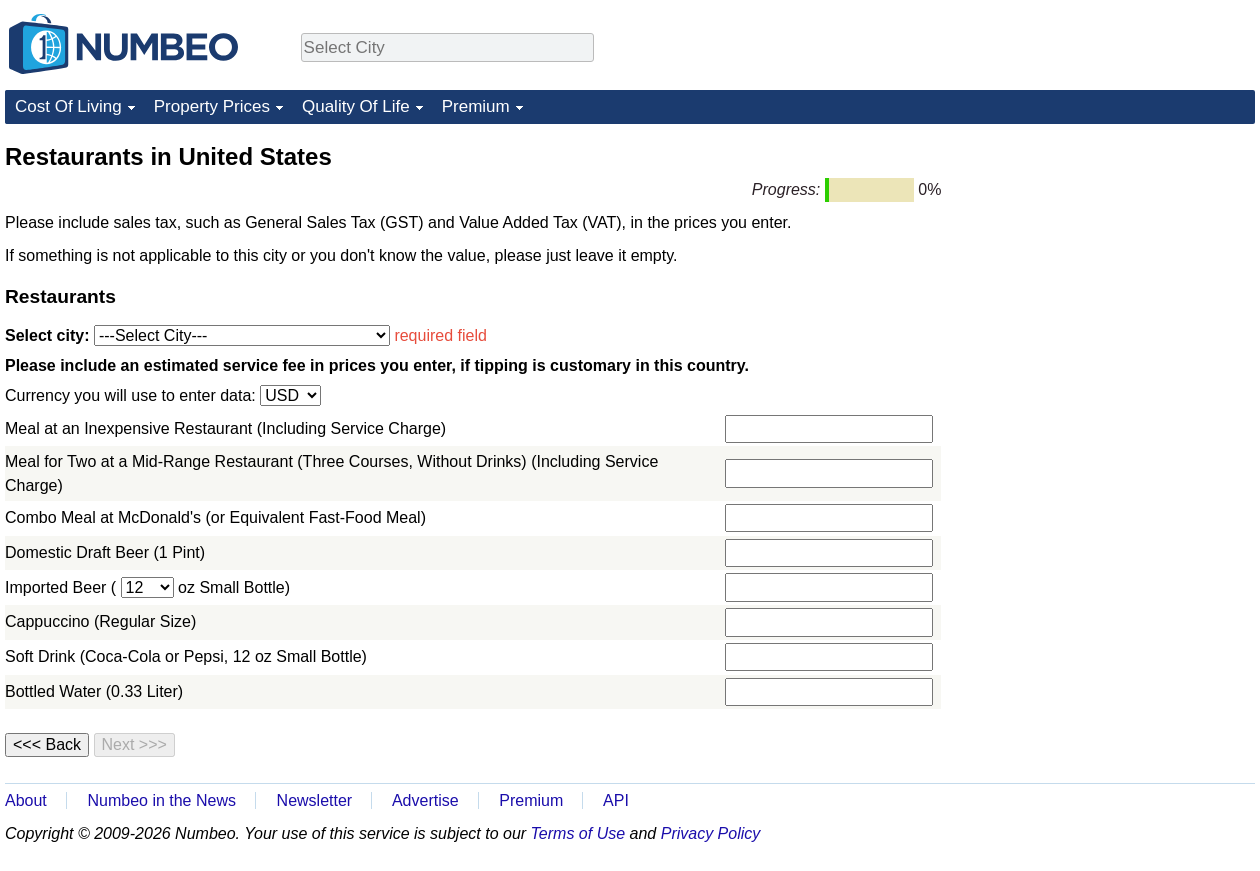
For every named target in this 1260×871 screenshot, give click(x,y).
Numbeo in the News (161, 800)
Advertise (425, 800)
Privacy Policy (711, 833)
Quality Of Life (356, 106)
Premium (476, 106)
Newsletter (315, 800)
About (26, 800)
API (616, 800)
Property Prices (212, 106)
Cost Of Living (68, 106)
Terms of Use (578, 833)
